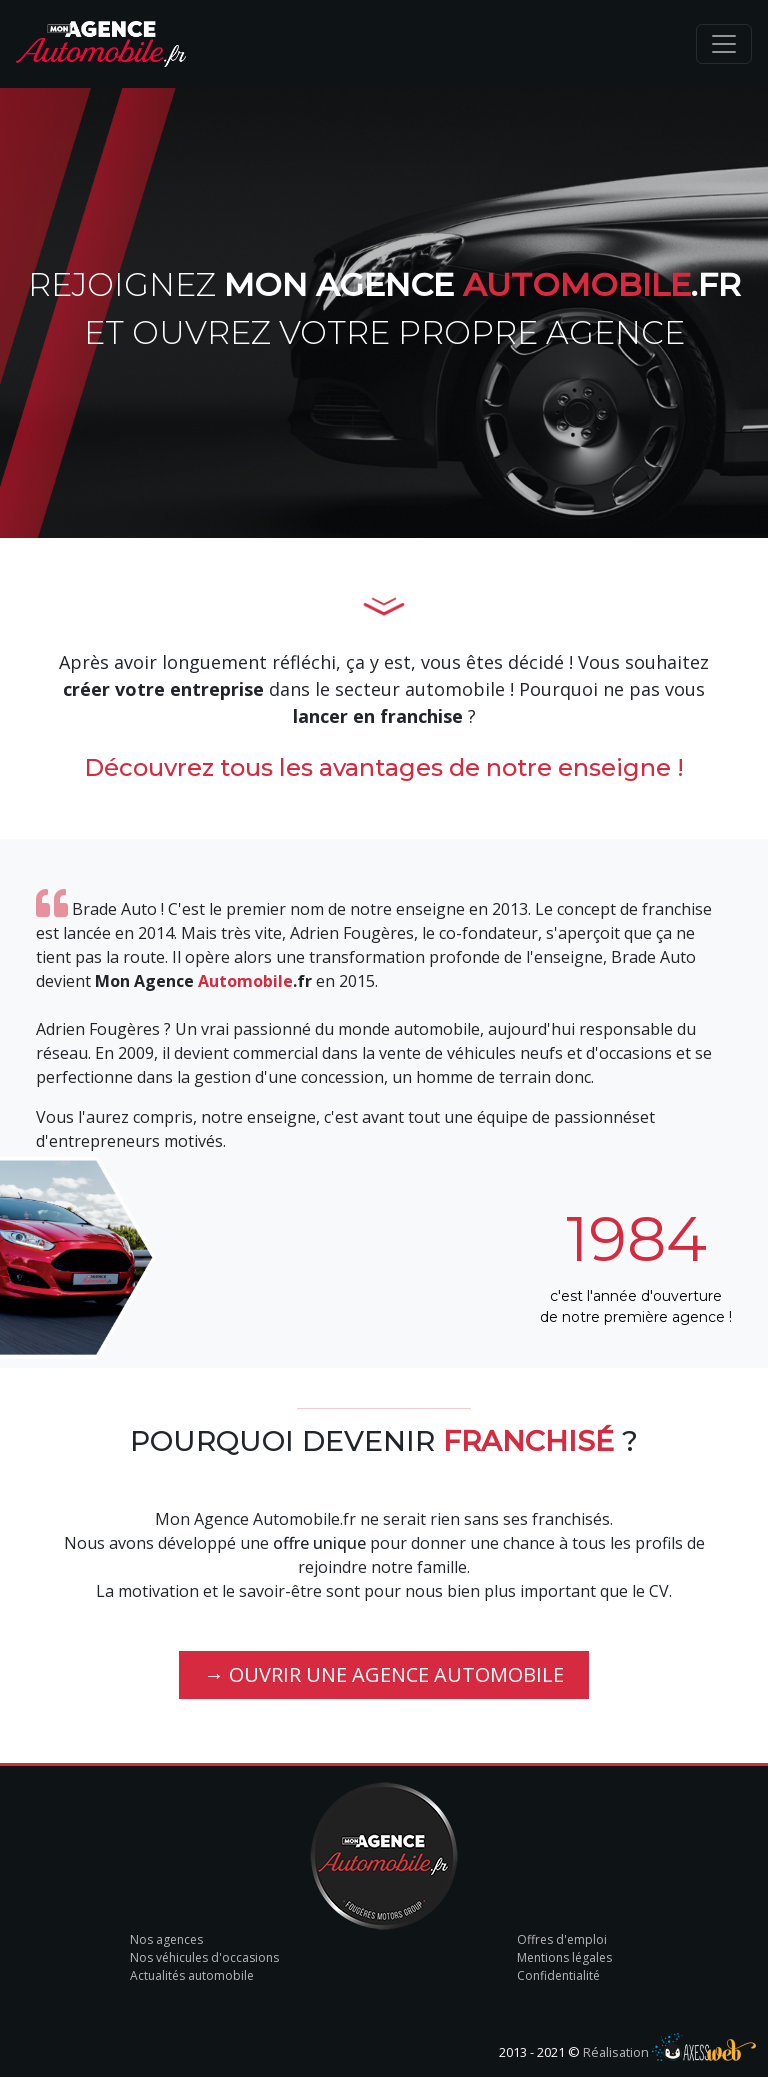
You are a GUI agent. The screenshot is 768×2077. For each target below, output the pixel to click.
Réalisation (669, 2052)
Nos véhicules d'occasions (204, 1957)
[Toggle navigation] (724, 44)
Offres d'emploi (562, 1939)
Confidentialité (558, 1975)
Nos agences (166, 1939)
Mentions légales (564, 1957)
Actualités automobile (192, 1975)
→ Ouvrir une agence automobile (384, 1674)
